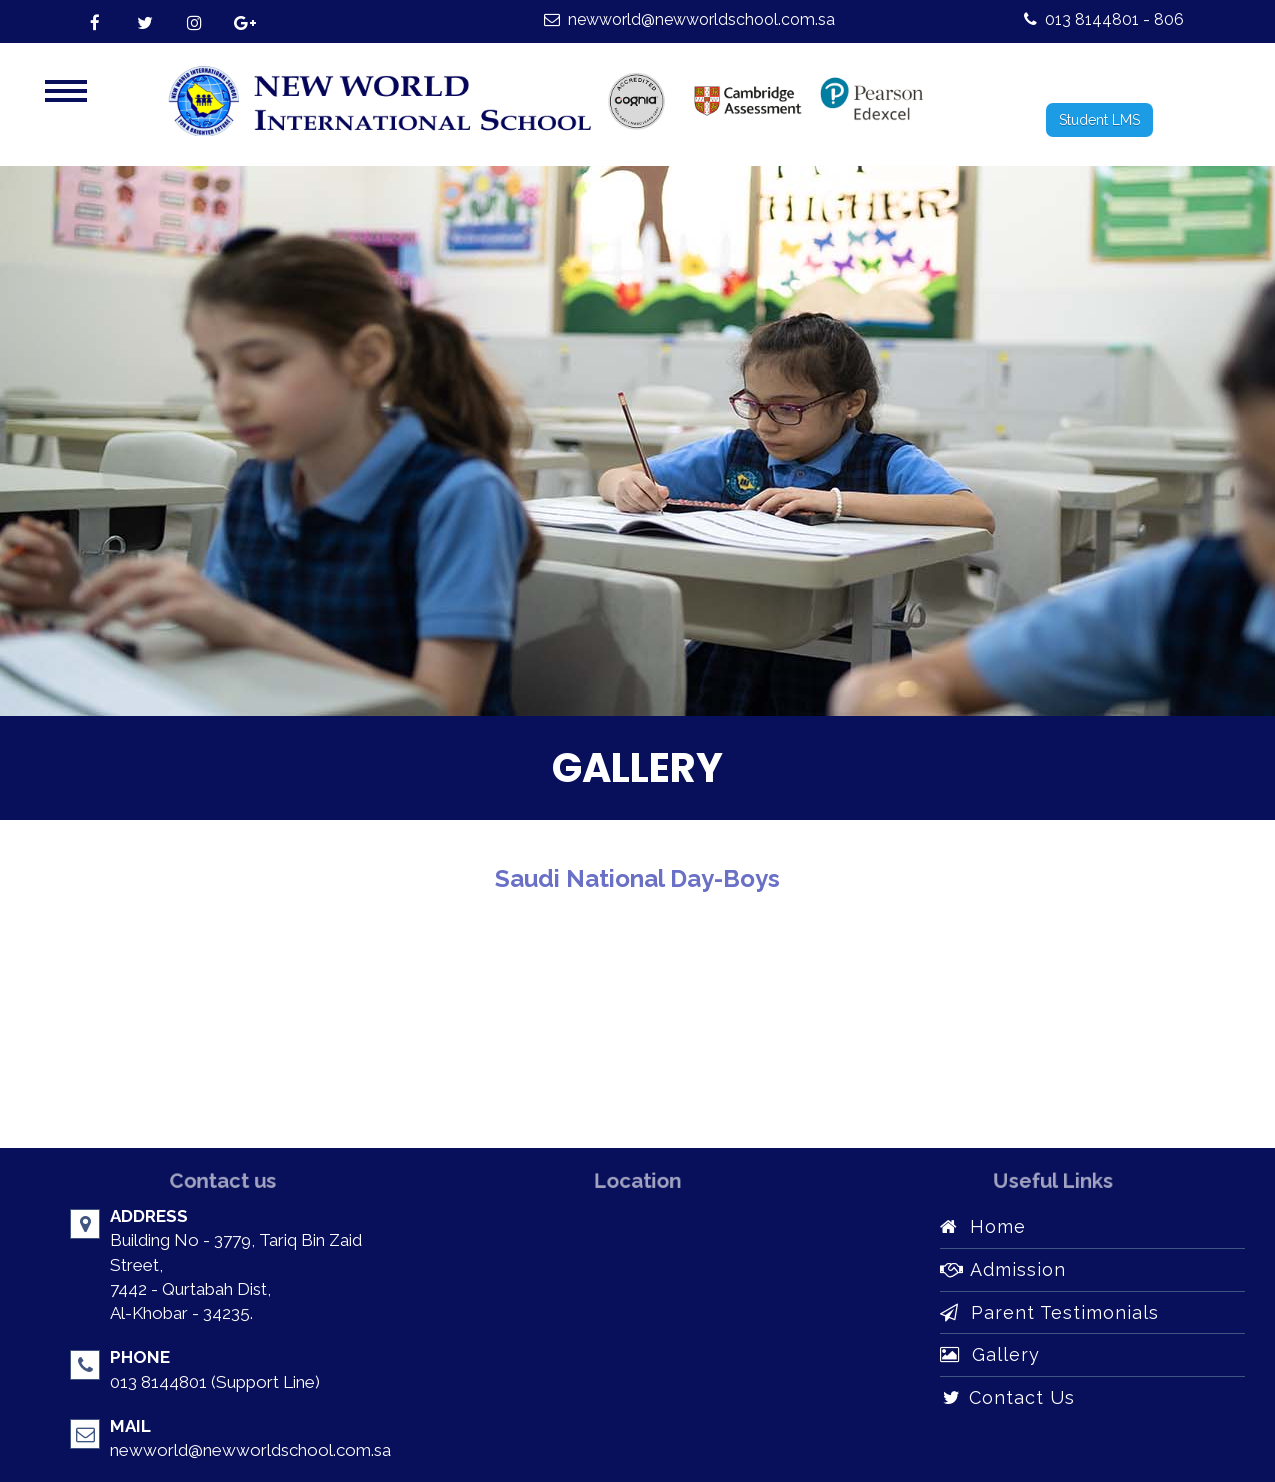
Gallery (990, 1354)
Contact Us (1007, 1397)
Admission (1003, 1269)
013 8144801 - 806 (1104, 19)
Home (983, 1226)
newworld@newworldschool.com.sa (689, 19)
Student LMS (1099, 120)
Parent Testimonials (1049, 1312)
